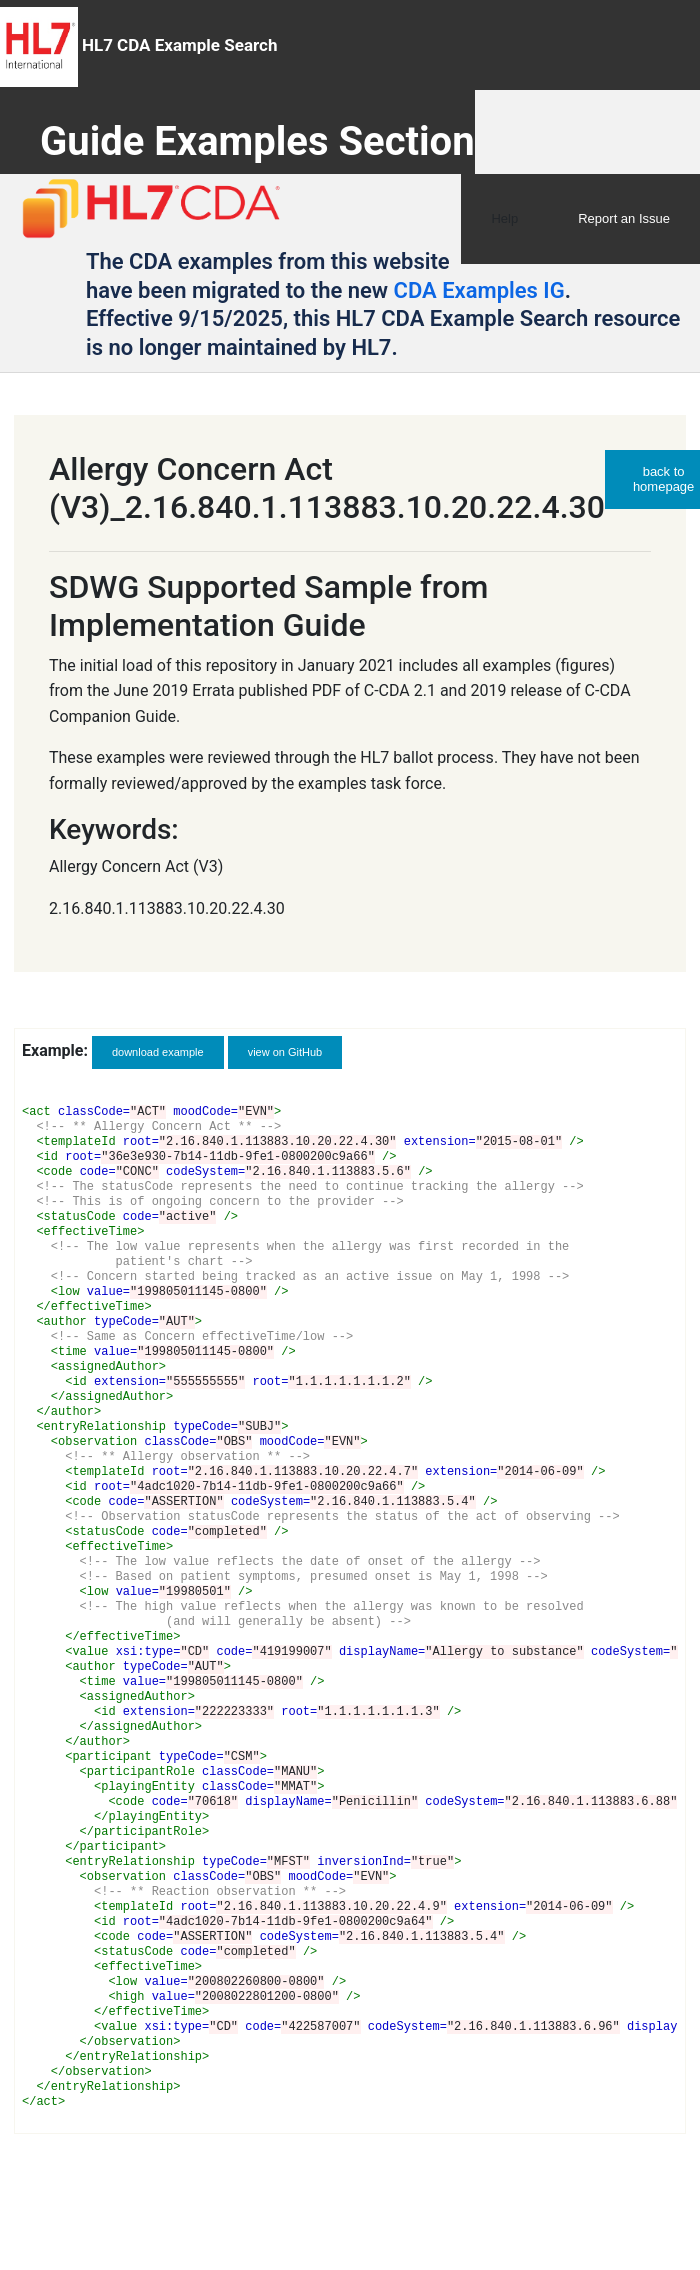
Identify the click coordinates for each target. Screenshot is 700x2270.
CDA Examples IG (479, 290)
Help (504, 218)
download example (158, 1052)
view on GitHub (285, 1052)
